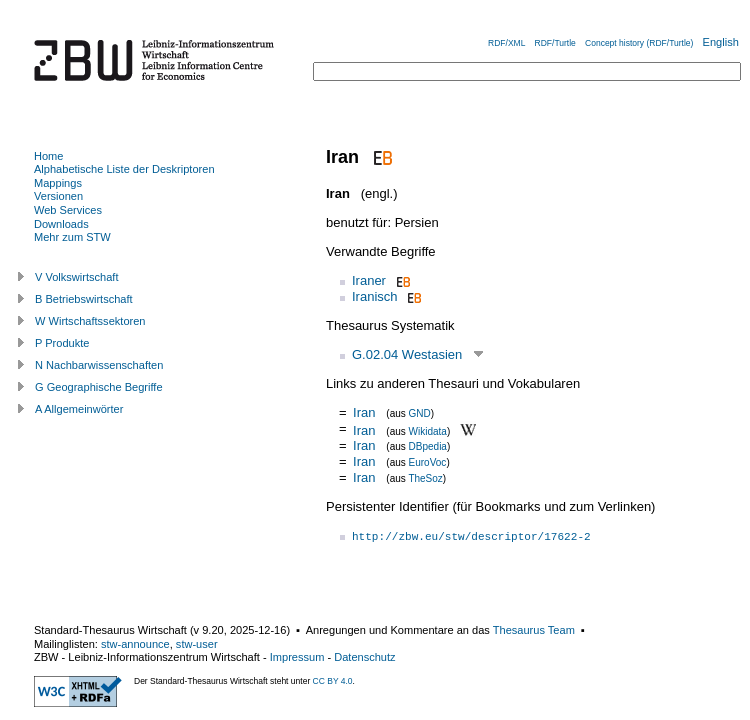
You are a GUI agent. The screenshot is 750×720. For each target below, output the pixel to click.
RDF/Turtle (555, 43)
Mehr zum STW (72, 237)
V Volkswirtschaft (77, 277)
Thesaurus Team (534, 630)
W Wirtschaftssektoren (90, 321)
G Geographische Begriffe (99, 387)
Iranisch (375, 296)
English (721, 42)
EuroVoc (428, 462)
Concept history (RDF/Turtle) (639, 43)
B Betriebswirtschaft (84, 299)
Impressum (297, 657)
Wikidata (428, 430)
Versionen (58, 196)
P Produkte (62, 343)
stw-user (197, 644)
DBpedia (428, 446)
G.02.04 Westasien (407, 354)
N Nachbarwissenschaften (99, 365)
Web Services (68, 210)
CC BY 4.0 (333, 681)
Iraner (369, 280)
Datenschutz (364, 657)
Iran (364, 412)
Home (48, 156)
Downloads (61, 224)
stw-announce (135, 644)
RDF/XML (506, 43)
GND (420, 413)
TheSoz (425, 478)
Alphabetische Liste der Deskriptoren (124, 169)
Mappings (58, 183)
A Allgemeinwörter (79, 409)
